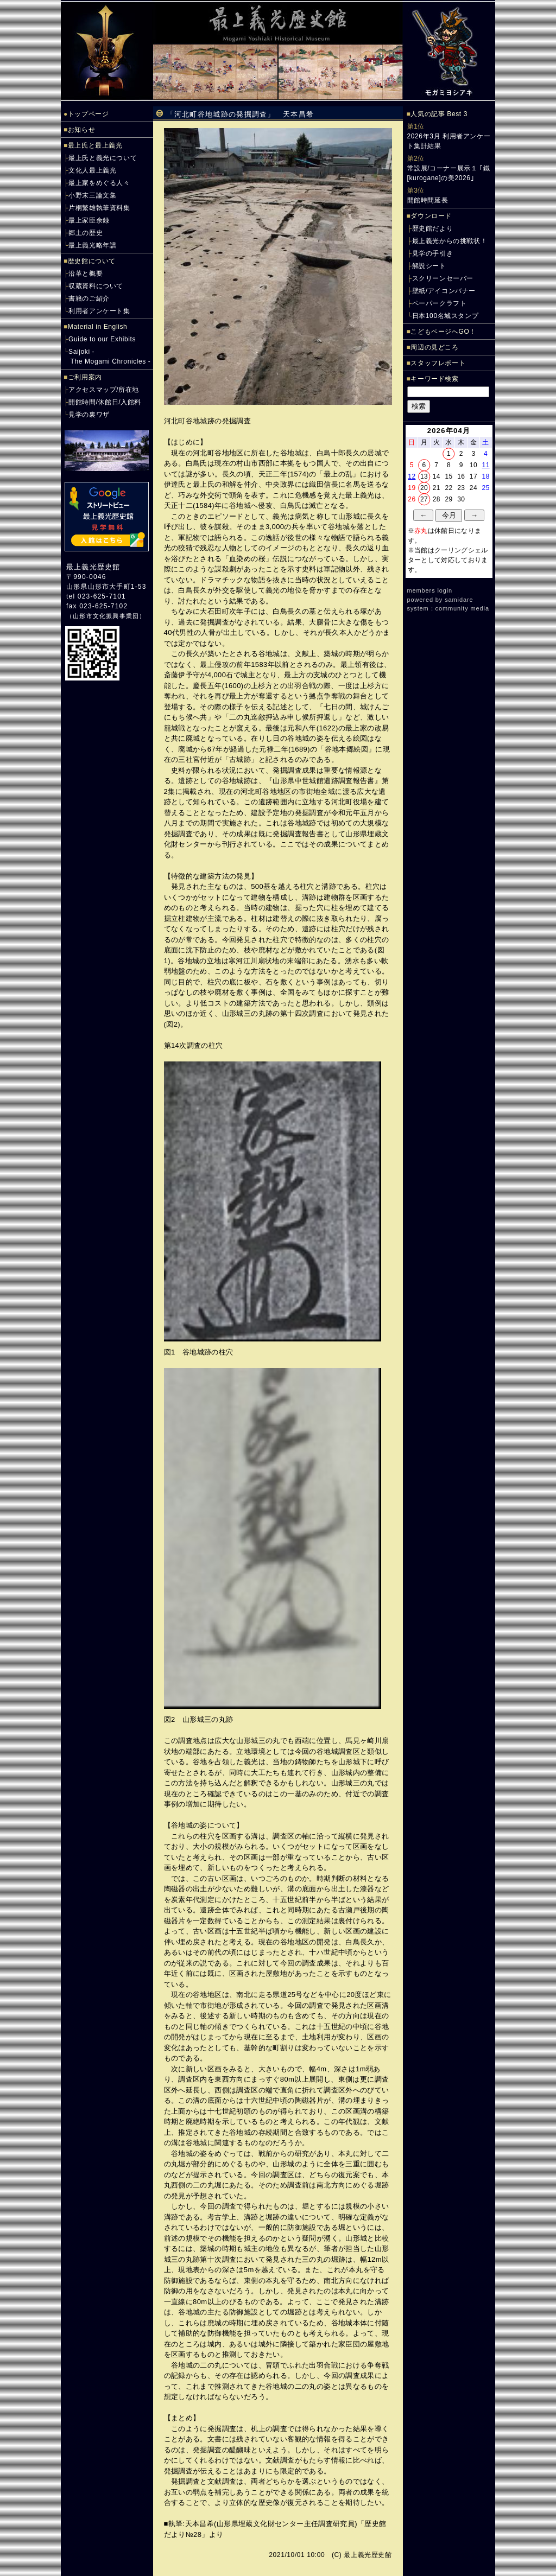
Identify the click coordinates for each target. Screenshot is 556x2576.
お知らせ (81, 129)
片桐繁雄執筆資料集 (99, 208)
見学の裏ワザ (89, 414)
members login (430, 590)
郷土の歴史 (85, 233)
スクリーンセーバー (442, 278)
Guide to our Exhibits (102, 339)
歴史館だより (432, 228)
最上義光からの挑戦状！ (450, 241)
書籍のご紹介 (89, 298)
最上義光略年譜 (92, 245)
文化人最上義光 (92, 170)
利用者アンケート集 (99, 311)
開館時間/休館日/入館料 (104, 402)
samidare (459, 599)
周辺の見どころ (434, 347)
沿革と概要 (85, 273)
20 (424, 488)
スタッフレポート (437, 363)
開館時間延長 (427, 200)
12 (411, 476)
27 (424, 499)
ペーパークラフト (439, 303)
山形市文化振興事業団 (106, 616)
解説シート (429, 266)
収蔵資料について (95, 286)
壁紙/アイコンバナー (444, 291)
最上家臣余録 (89, 220)
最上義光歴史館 (93, 567)
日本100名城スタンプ (445, 316)
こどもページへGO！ (443, 331)
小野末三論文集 (92, 195)
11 (486, 465)
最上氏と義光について (102, 158)
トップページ (88, 114)
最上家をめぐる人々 (99, 183)
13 (424, 476)
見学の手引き (432, 253)
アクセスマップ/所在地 (103, 389)
